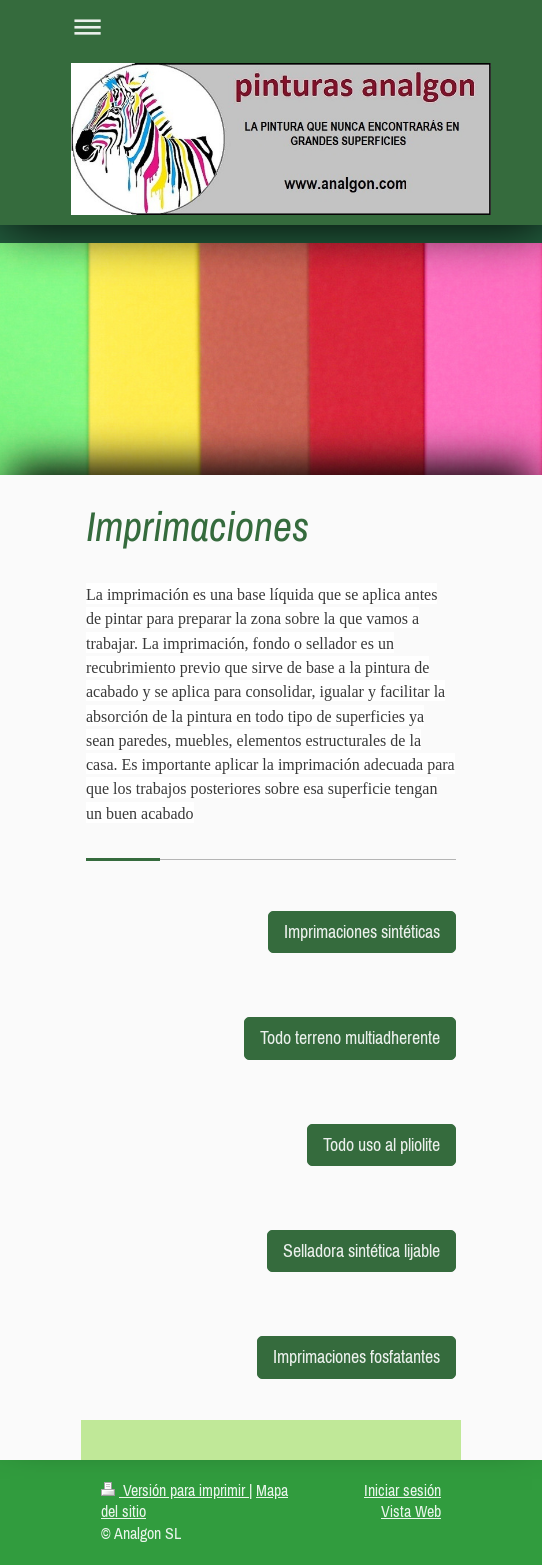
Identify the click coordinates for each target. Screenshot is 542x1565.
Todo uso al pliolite (381, 1144)
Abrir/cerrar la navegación (271, 26)
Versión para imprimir (175, 1490)
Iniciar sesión (402, 1490)
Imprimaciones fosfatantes (356, 1356)
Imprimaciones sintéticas (362, 931)
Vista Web (411, 1511)
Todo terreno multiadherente (350, 1037)
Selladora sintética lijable (361, 1250)
